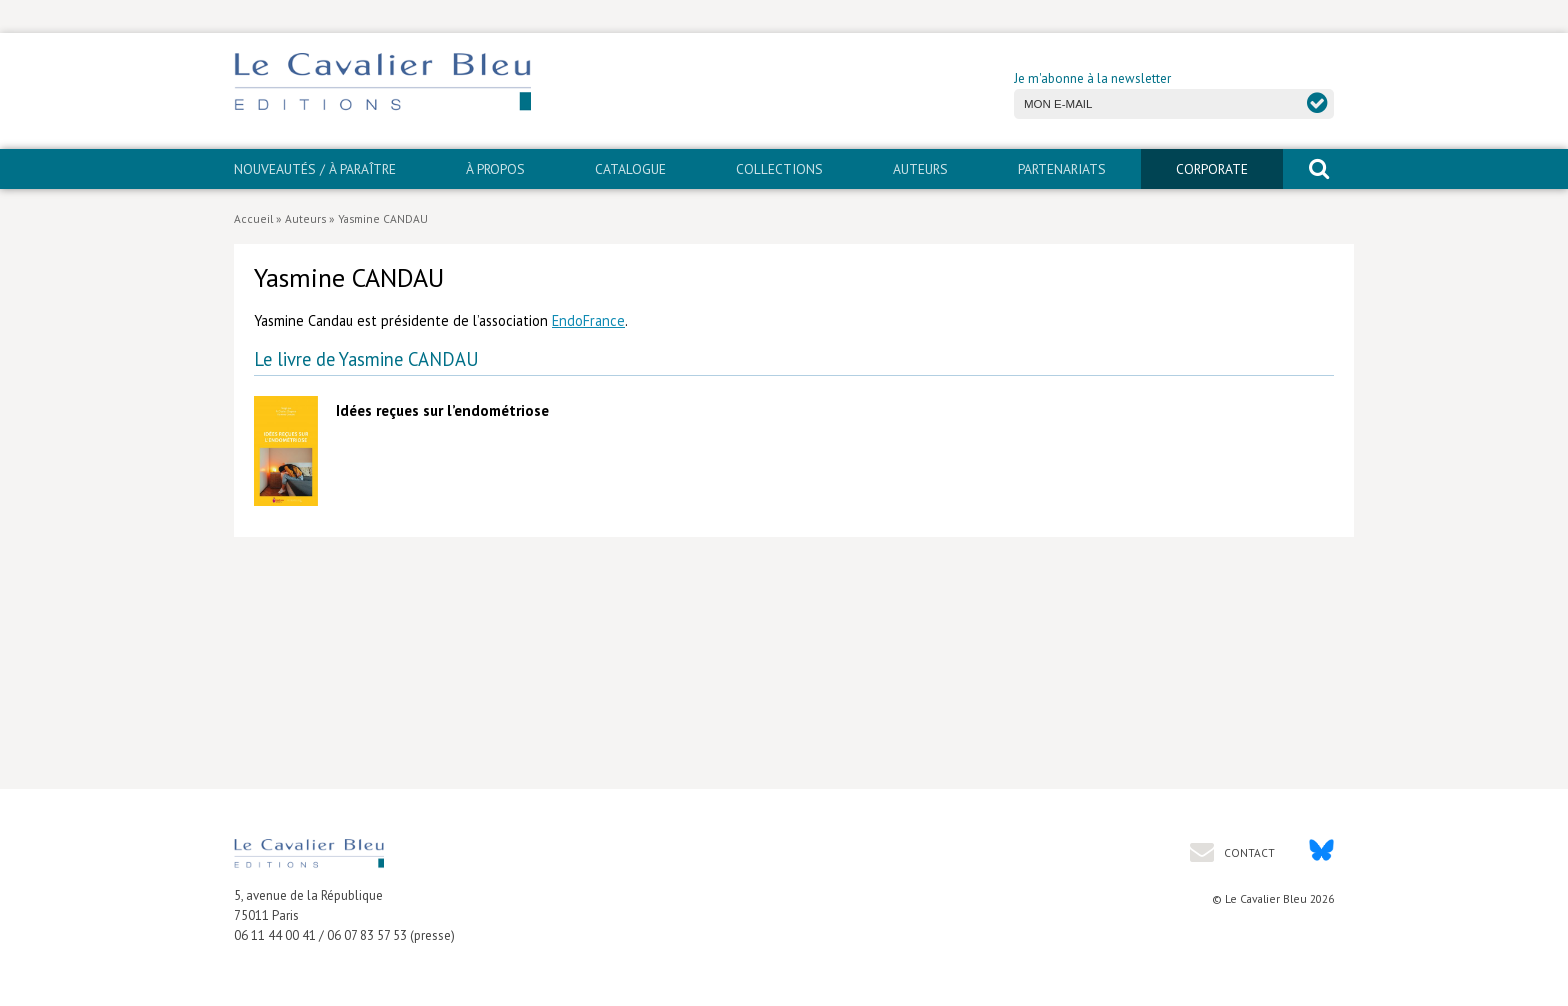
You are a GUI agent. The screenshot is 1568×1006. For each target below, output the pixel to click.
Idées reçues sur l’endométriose (442, 410)
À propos (495, 169)
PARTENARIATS (1062, 169)
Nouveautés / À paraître (315, 169)
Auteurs (920, 169)
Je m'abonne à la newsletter (1092, 78)
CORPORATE (1212, 169)
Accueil (253, 218)
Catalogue (630, 169)
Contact (1248, 852)
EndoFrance (588, 320)
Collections (779, 169)
